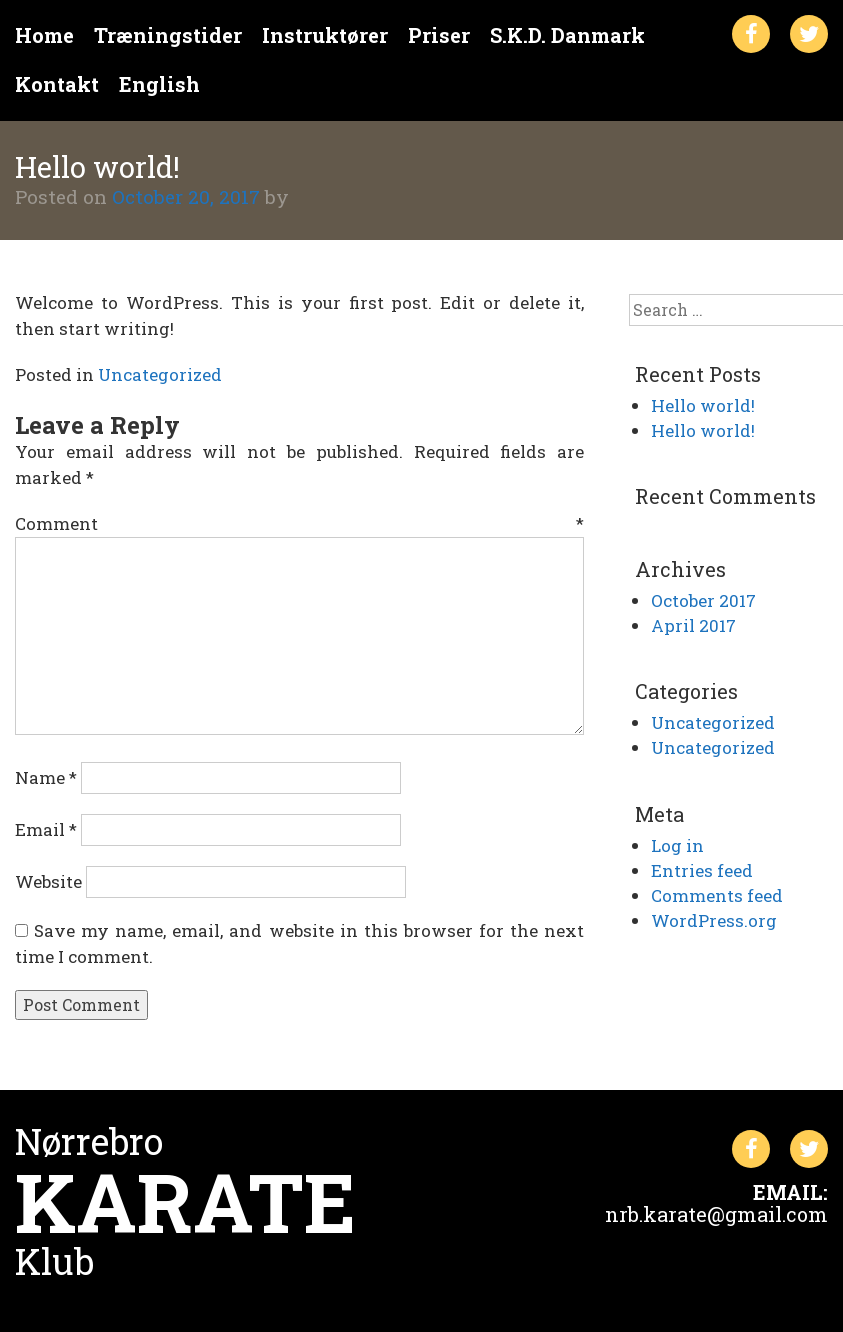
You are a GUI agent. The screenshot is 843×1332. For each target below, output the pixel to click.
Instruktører (325, 35)
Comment (299, 523)
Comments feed (717, 895)
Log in (677, 845)
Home (44, 35)
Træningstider (168, 35)
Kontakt (57, 84)
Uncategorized (160, 374)
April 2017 (693, 625)
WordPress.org (714, 920)
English (159, 84)
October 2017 (703, 600)
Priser (439, 35)
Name (46, 777)
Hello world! (703, 405)
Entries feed (702, 870)
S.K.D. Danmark (567, 35)
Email (46, 829)
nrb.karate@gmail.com (716, 1214)
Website (48, 881)
